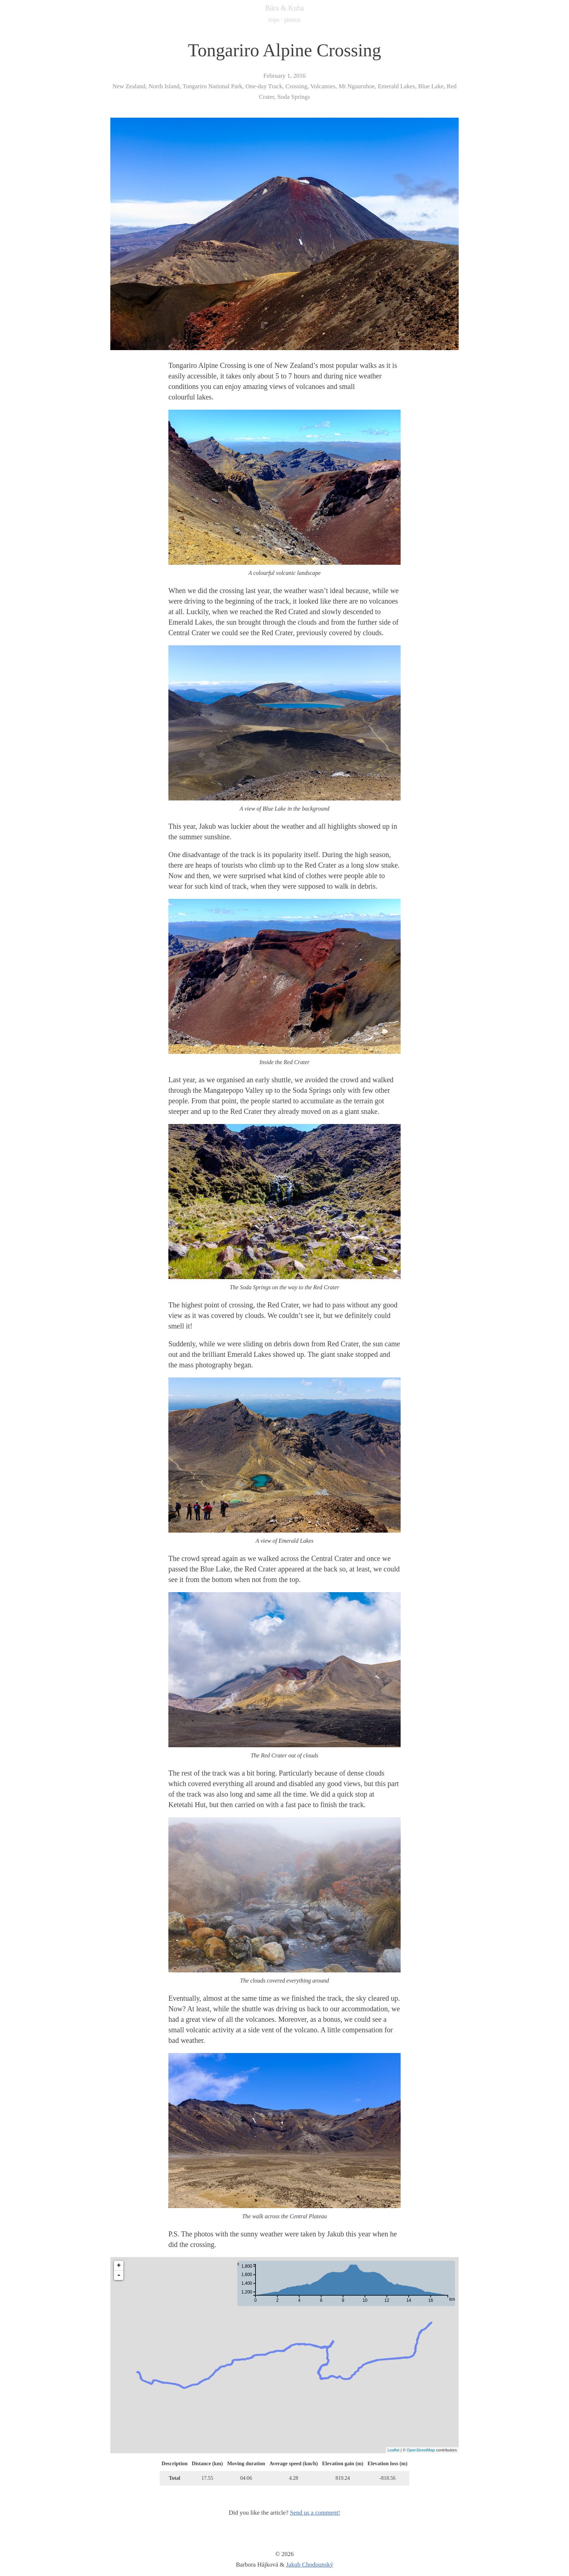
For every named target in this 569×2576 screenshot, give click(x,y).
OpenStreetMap (421, 2450)
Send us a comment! (315, 2512)
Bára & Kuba (284, 8)
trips (274, 19)
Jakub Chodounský (309, 2564)
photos (292, 19)
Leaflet (394, 2450)
